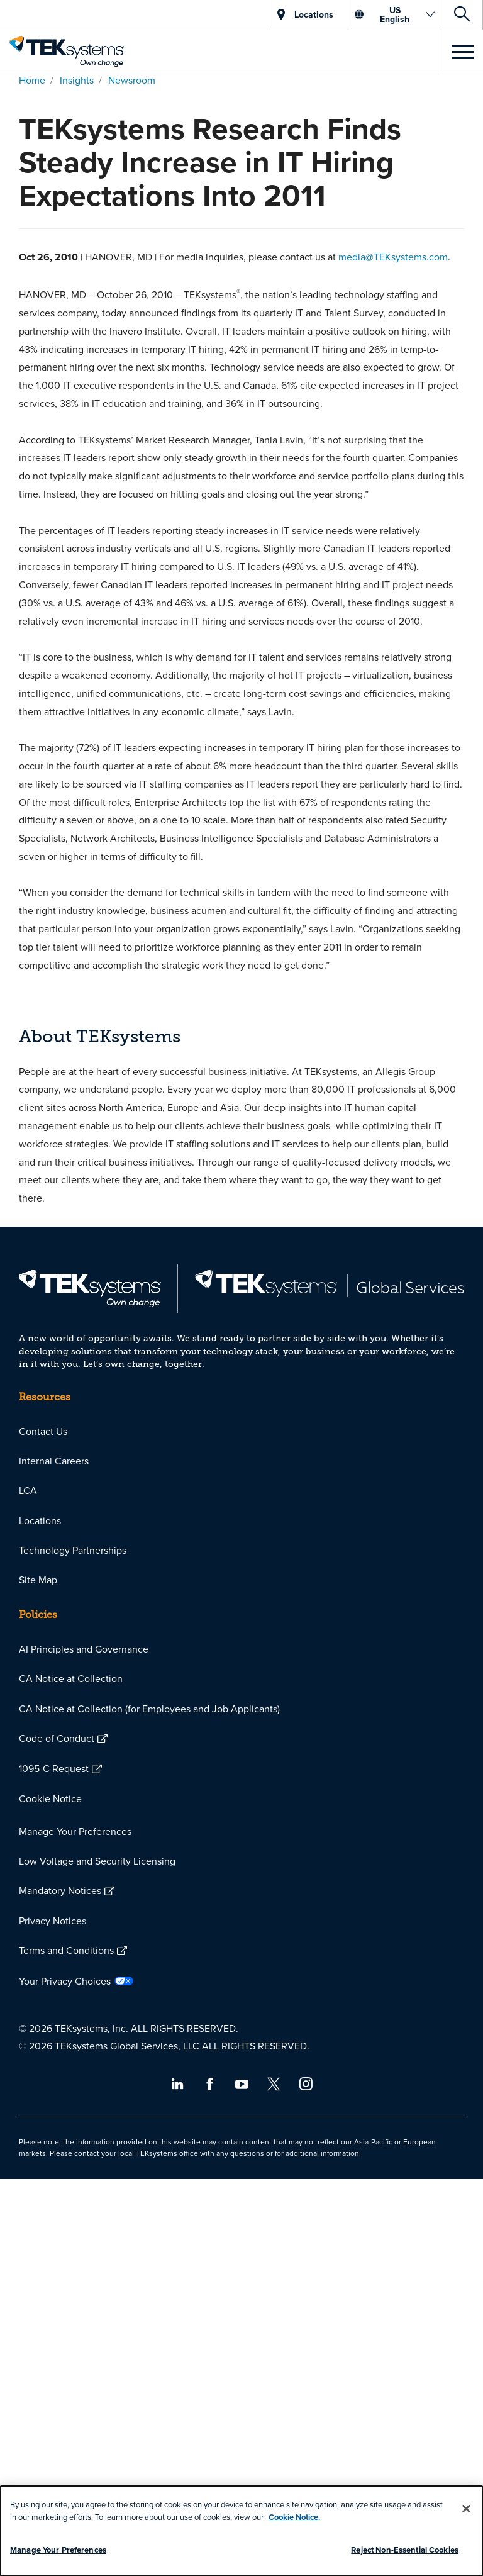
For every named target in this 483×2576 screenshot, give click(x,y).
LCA (28, 1490)
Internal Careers (54, 1461)
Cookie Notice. (294, 2517)
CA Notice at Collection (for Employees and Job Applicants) (149, 1708)
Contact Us (43, 1431)
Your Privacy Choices (65, 1981)
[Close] (466, 2508)
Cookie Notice (50, 1798)
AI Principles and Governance (83, 1649)
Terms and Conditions (66, 1950)
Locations (40, 1520)
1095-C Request (54, 1768)
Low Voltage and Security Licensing (97, 1861)
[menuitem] (241, 1431)
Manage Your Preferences (75, 1831)
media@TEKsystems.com (393, 257)
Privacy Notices (52, 1920)
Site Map (38, 1579)
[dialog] (241, 2531)
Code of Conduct (56, 1738)
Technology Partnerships (72, 1550)
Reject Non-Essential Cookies (404, 2550)
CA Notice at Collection (71, 1678)
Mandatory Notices (60, 1890)
